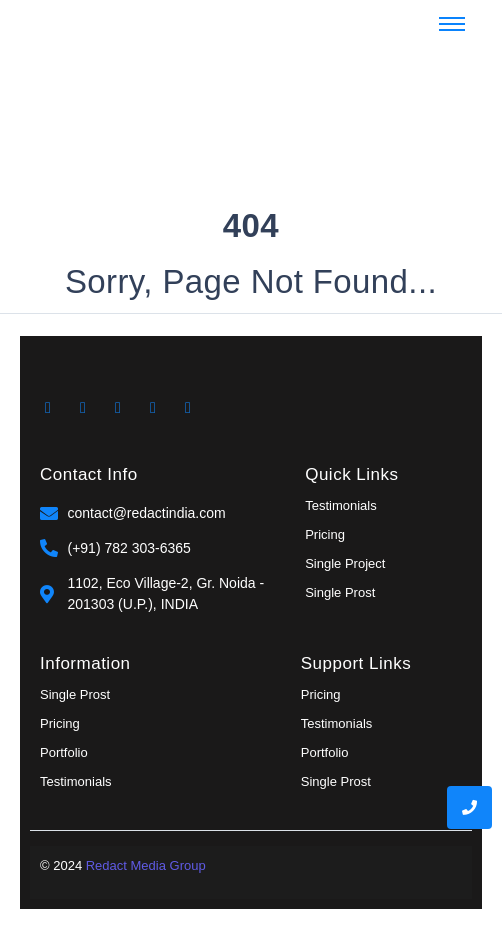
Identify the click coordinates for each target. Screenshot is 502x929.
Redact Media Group (146, 865)
